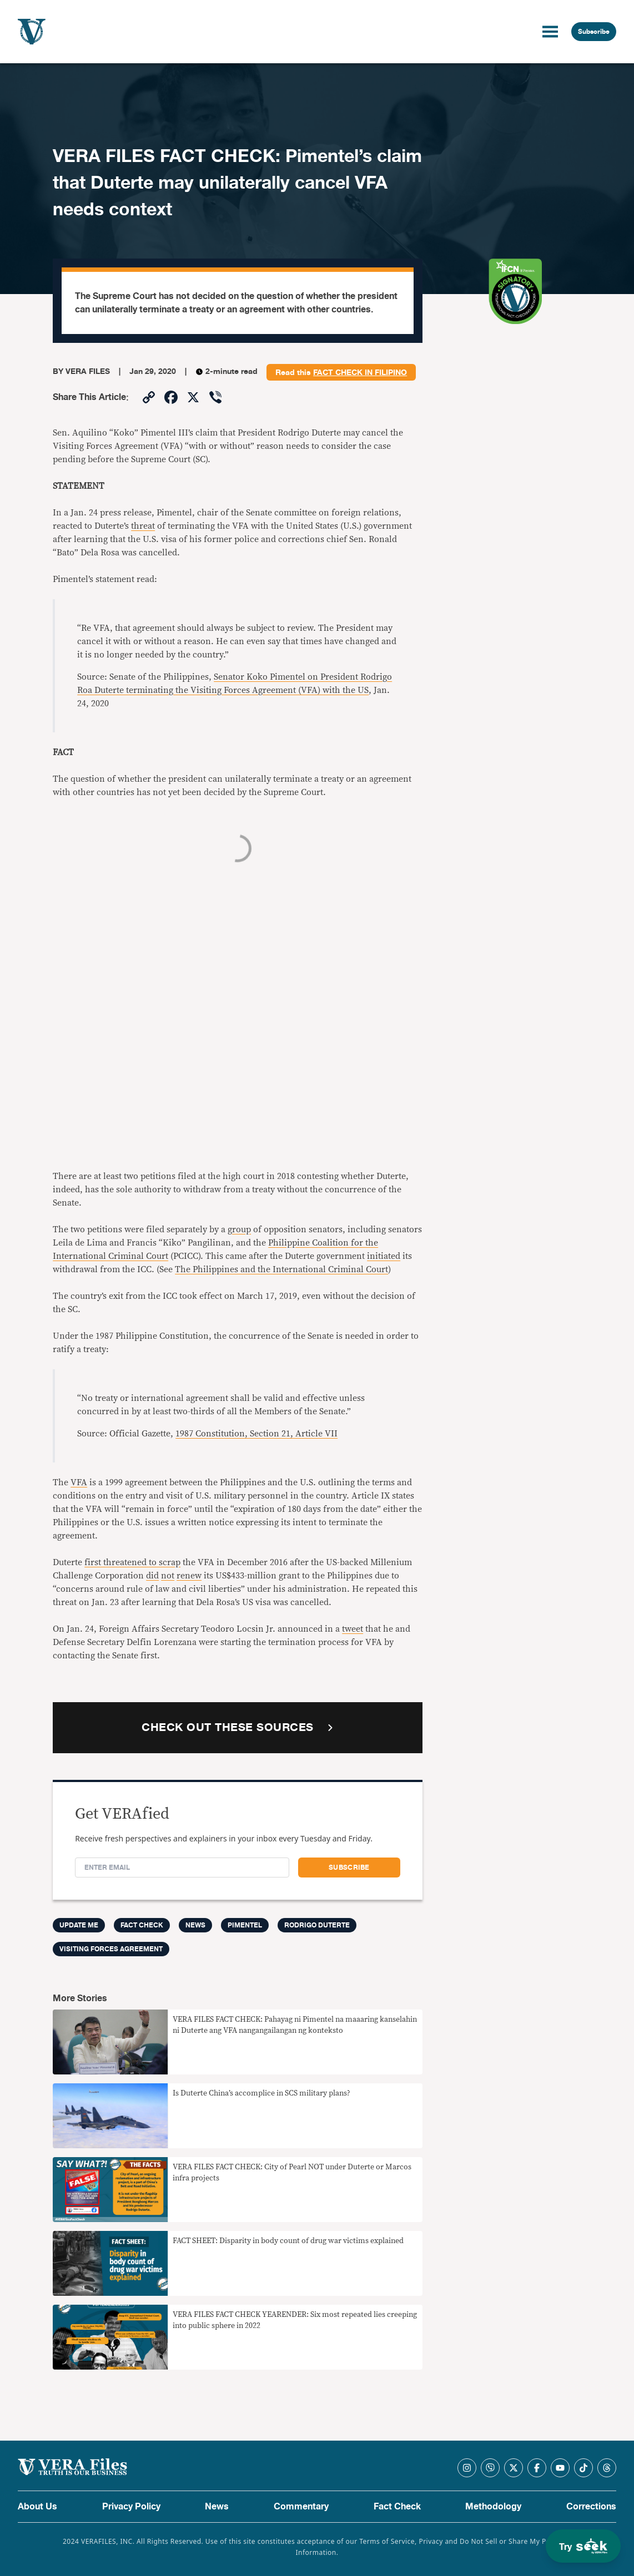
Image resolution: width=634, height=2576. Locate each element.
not (167, 1575)
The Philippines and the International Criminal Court (281, 1269)
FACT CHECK (141, 1925)
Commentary (301, 2506)
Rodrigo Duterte (317, 1925)
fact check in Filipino (360, 372)
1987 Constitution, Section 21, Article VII (256, 1433)
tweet (352, 1628)
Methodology (493, 2506)
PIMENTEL (245, 1925)
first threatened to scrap (132, 1562)
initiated (383, 1256)
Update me (78, 1925)
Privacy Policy (131, 2506)
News (195, 1925)
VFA (79, 1482)
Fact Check (397, 2506)
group (239, 1229)
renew (189, 1575)
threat (143, 526)
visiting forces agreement (111, 1949)
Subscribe (594, 31)
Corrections (591, 2506)
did (152, 1575)
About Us (37, 2506)
